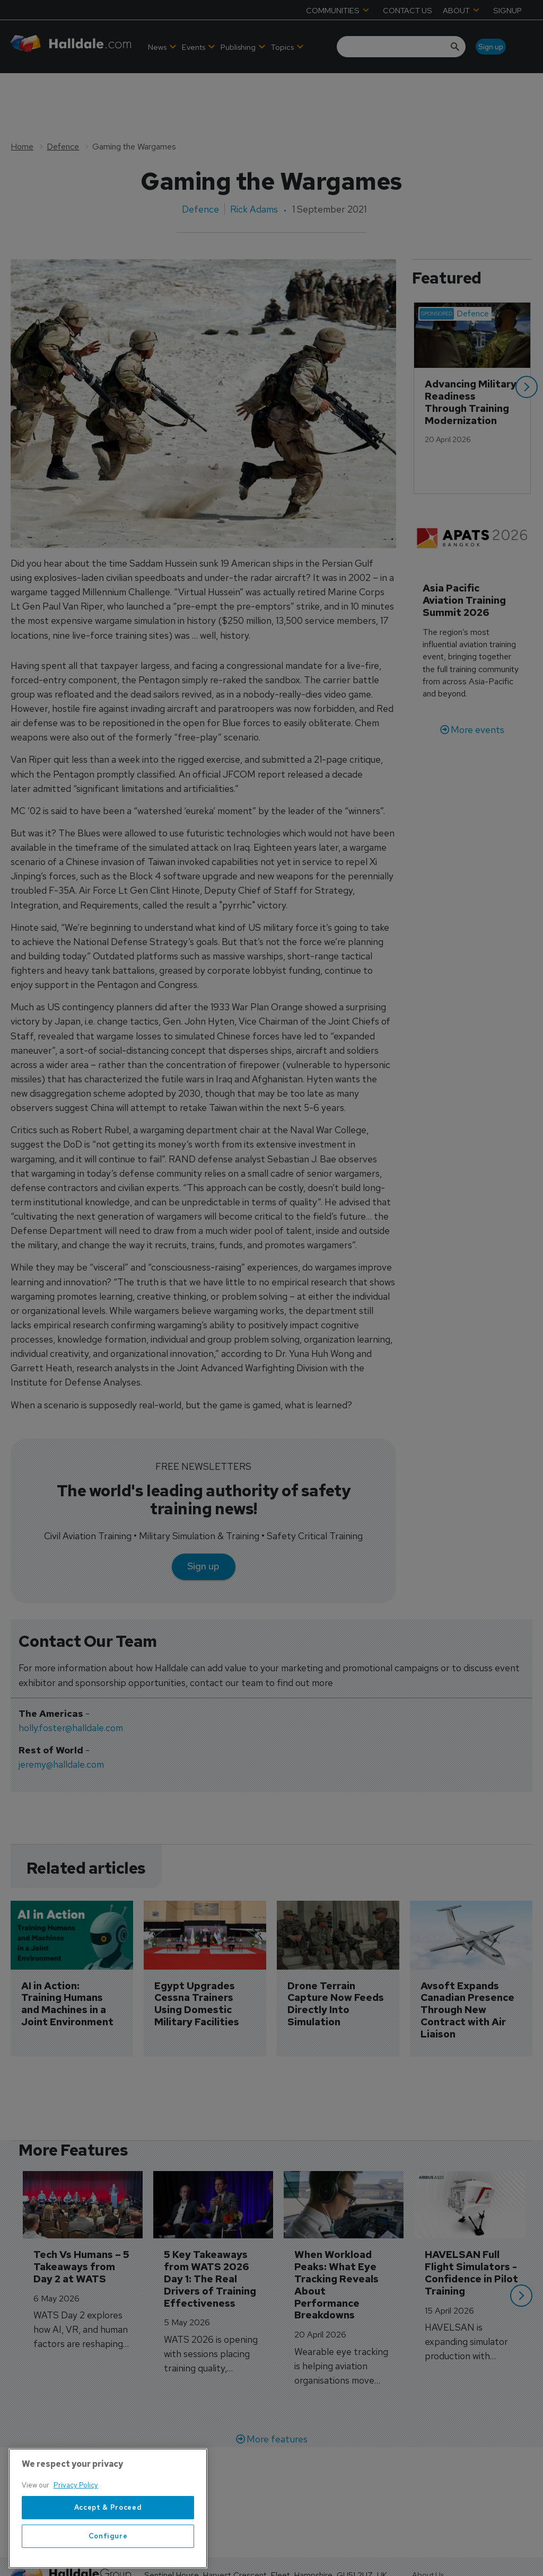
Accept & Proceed (108, 2548)
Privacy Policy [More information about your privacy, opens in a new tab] (76, 2526)
